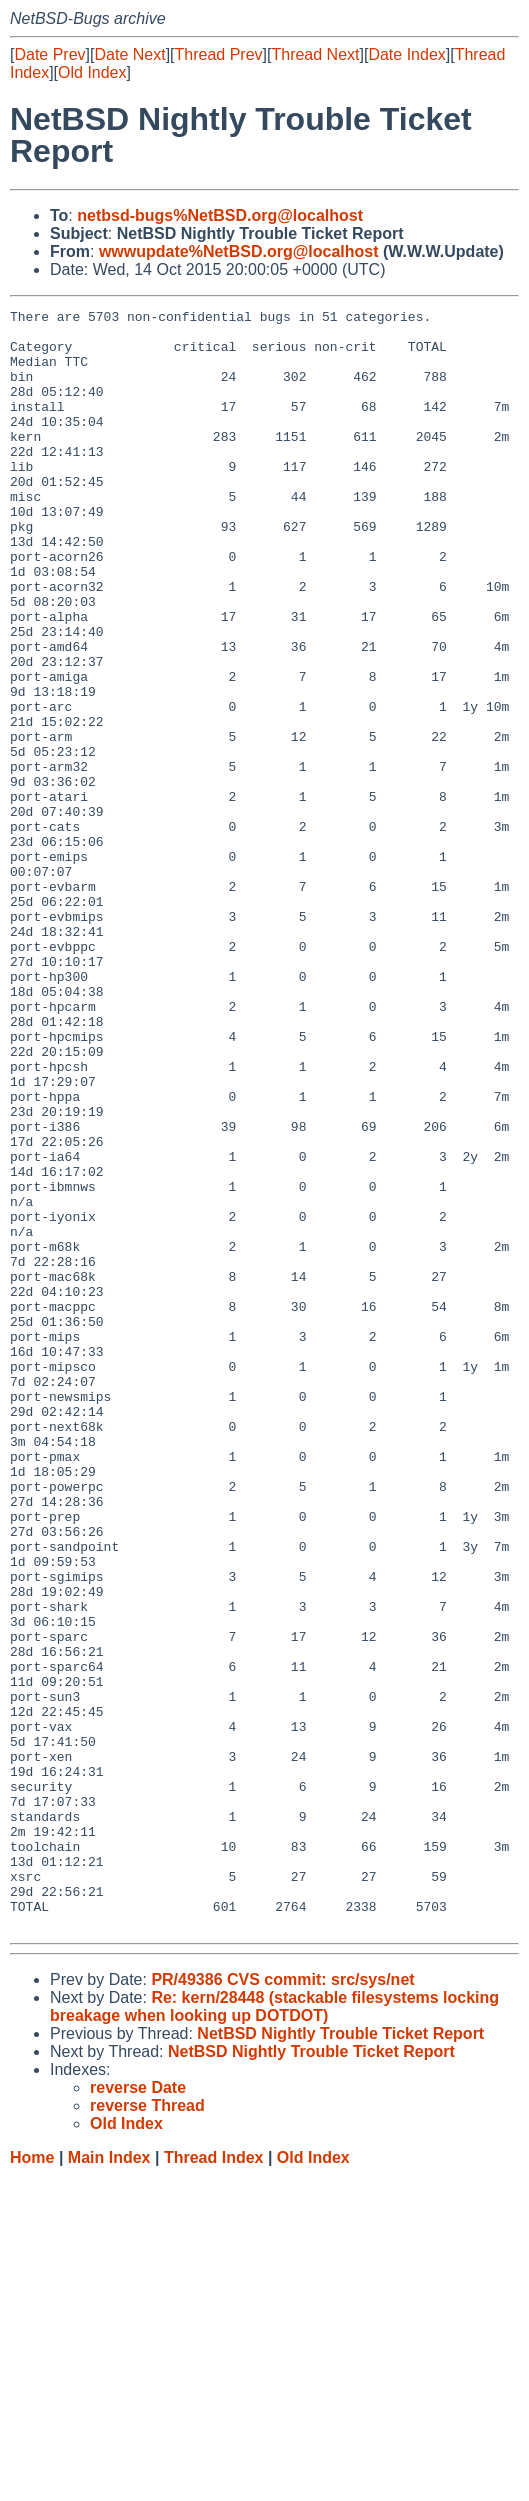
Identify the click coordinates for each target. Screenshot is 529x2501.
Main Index (109, 2481)
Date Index (406, 54)
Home (32, 2481)
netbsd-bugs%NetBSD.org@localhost (220, 215)
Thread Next (315, 54)
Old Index (92, 72)
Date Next (129, 54)
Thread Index (214, 2481)
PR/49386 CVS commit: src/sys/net (282, 2303)
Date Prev (49, 54)
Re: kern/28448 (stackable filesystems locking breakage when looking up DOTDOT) (274, 2330)
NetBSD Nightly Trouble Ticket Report (340, 2357)
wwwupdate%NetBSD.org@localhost (239, 251)
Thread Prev (219, 54)
